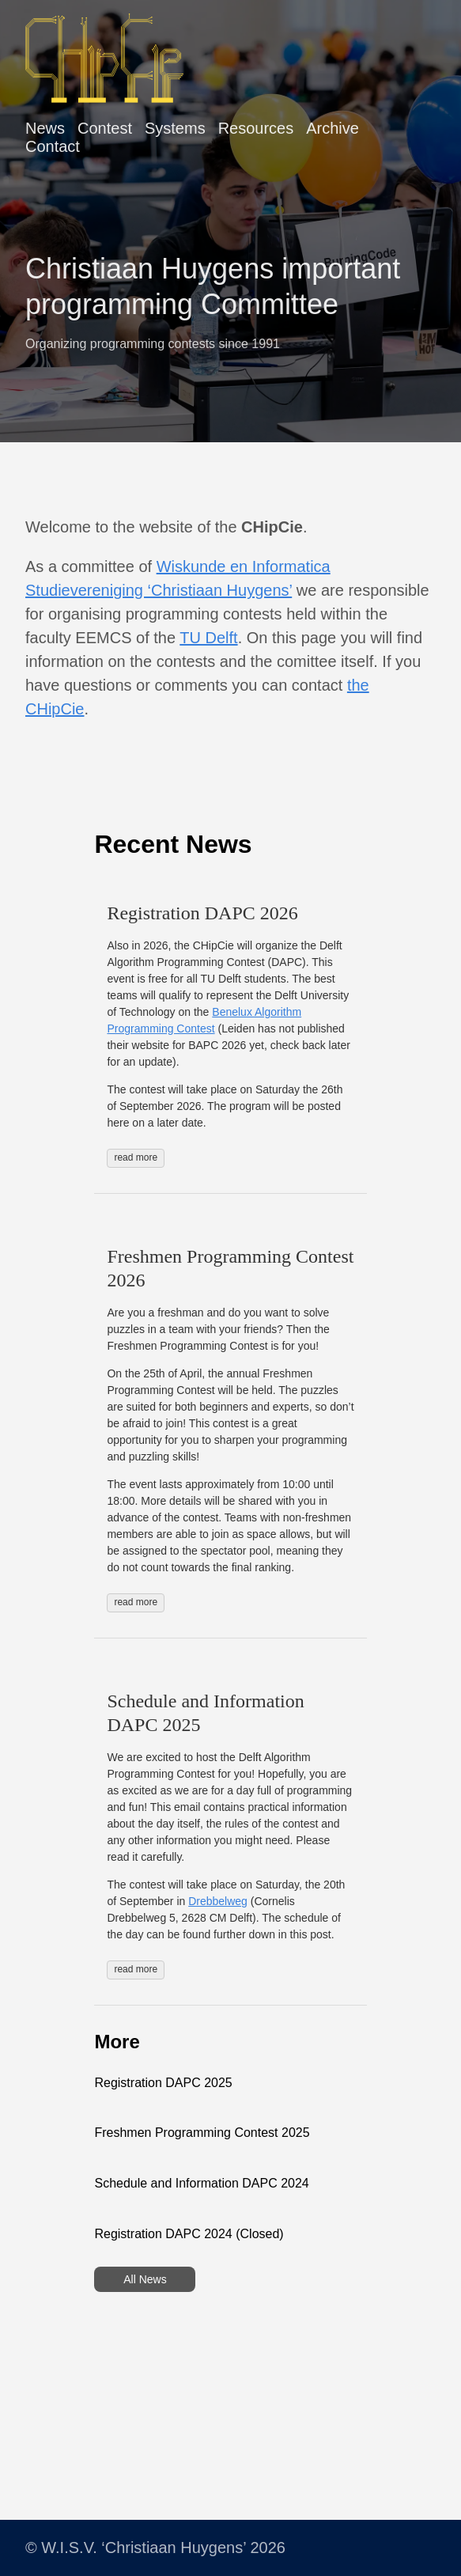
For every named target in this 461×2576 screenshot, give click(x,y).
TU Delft (208, 637)
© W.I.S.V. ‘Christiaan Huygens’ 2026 (155, 2547)
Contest (104, 128)
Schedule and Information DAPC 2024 (201, 2183)
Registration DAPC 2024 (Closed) (188, 2234)
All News (144, 2279)
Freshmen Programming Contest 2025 (201, 2132)
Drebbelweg (218, 1901)
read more (135, 1157)
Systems (175, 128)
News (45, 128)
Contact (52, 146)
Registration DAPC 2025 (163, 2082)
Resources (256, 128)
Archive (332, 128)
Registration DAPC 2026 (202, 913)
